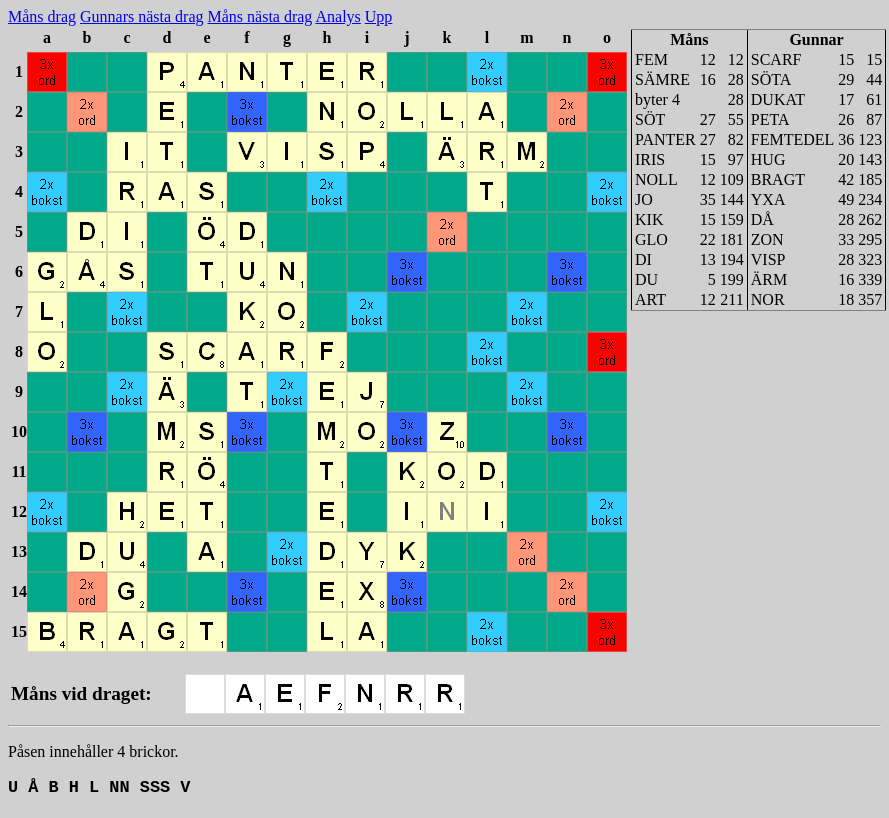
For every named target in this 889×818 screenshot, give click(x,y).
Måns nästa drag (260, 16)
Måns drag (42, 16)
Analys (337, 16)
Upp (379, 16)
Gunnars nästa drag (142, 16)
